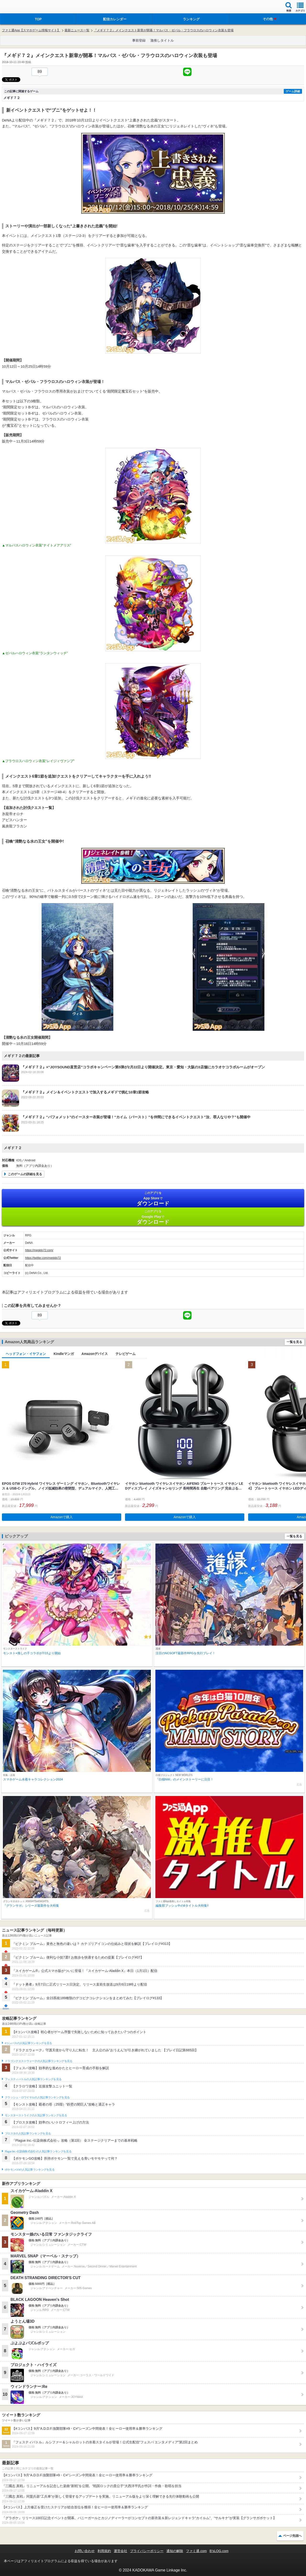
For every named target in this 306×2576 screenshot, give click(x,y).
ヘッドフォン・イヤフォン (26, 1354)
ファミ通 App (18, 7)
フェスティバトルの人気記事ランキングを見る (33, 2079)
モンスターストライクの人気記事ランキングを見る (36, 2115)
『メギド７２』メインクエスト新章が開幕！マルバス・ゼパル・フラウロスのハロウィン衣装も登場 (164, 30)
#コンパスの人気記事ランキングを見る (28, 2043)
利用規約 (104, 2551)
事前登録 (139, 40)
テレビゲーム (125, 1354)
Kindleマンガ (64, 1354)
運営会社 (120, 2551)
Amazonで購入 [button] (61, 1517)
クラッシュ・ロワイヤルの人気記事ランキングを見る (37, 2097)
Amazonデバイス (95, 1354)
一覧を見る (294, 1342)
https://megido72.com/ (39, 1250)
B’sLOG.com (219, 2551)
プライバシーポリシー (147, 2551)
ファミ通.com (196, 2551)
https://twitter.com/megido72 (43, 1258)
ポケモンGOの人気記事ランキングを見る (30, 2169)
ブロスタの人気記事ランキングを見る (28, 2133)
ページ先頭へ (292, 2536)
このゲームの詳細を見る (25, 1174)
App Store (153, 1198)
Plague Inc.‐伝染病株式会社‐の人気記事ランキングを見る (38, 2151)
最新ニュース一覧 (77, 30)
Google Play (153, 1217)
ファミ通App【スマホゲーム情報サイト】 (31, 30)
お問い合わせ (85, 2551)
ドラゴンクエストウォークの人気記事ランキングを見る (38, 2061)
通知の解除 (174, 2551)
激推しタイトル (162, 40)
